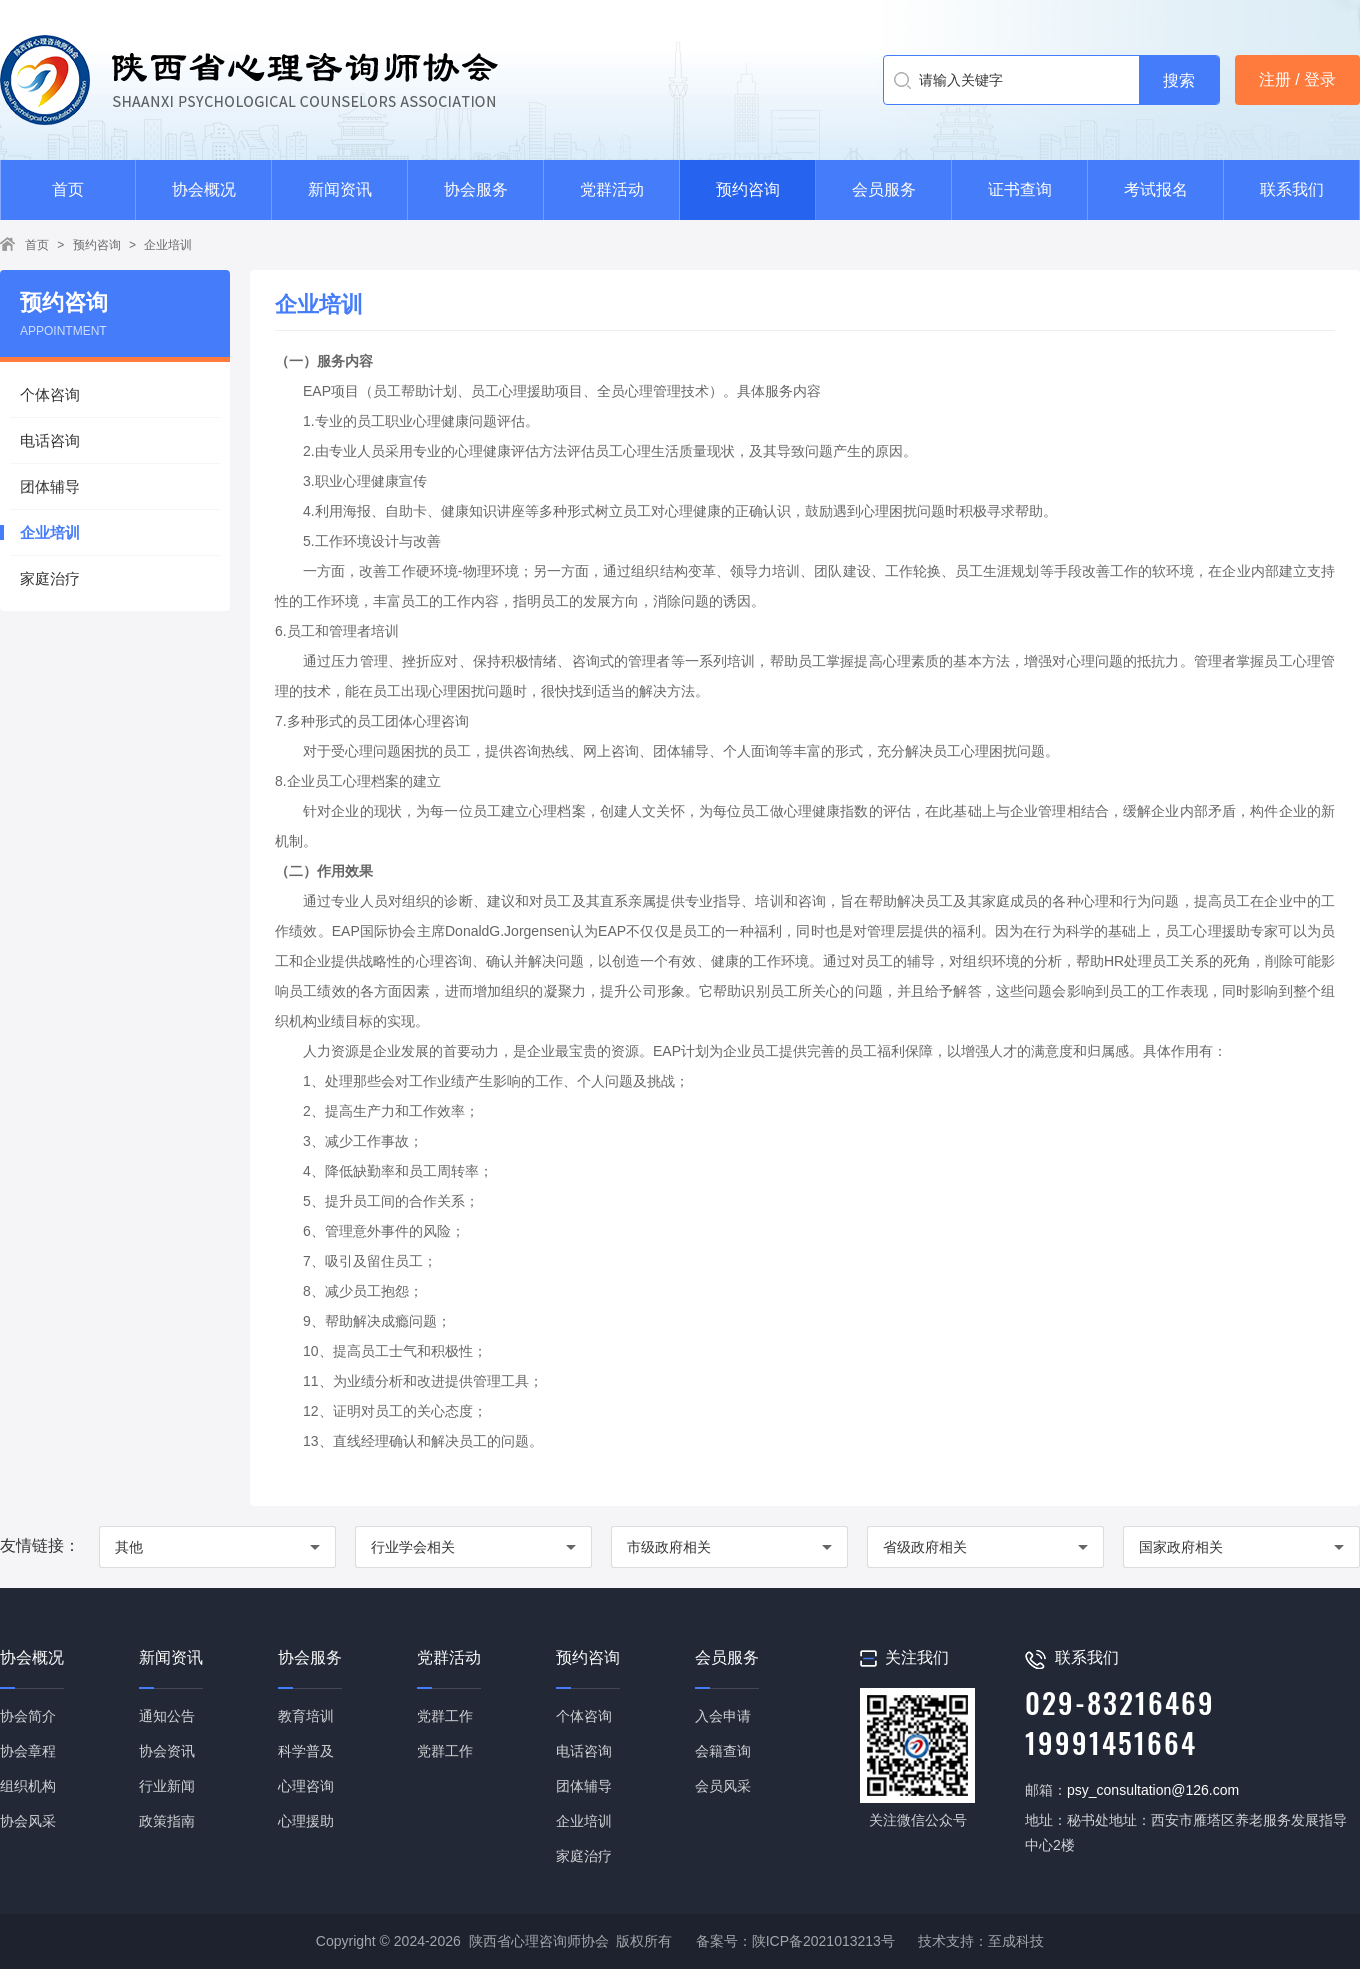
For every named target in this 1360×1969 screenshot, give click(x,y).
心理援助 (306, 1821)
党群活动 (612, 189)
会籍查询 (723, 1751)
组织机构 (28, 1786)
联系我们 (1292, 189)
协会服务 (476, 189)
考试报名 (1156, 189)
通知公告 (167, 1716)
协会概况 (204, 189)
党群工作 (445, 1716)
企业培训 (168, 245)
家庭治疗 (50, 578)
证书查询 (1020, 189)
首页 (68, 189)
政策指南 (167, 1821)
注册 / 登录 (1297, 79)
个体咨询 (50, 394)
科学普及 (306, 1751)
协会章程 (28, 1751)
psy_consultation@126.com (1153, 1790)
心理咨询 (306, 1786)
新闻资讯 (340, 189)
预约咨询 (748, 189)
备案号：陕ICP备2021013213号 (795, 1941)
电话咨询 (50, 440)
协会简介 (28, 1716)
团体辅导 (50, 486)
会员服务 (884, 189)
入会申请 (723, 1716)
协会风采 (28, 1821)
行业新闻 (167, 1786)
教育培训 (306, 1716)
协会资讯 (167, 1751)
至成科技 (1016, 1941)
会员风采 (723, 1786)
